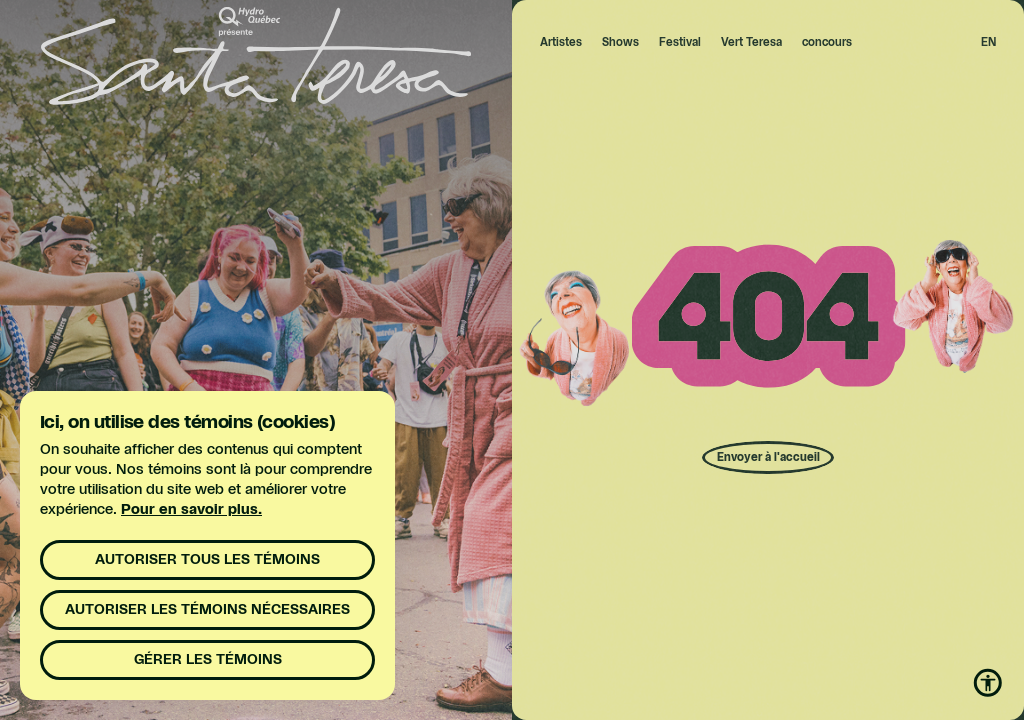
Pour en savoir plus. (191, 510)
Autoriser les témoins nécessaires (207, 610)
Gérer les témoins (208, 660)
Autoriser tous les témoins (207, 560)
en (988, 42)
